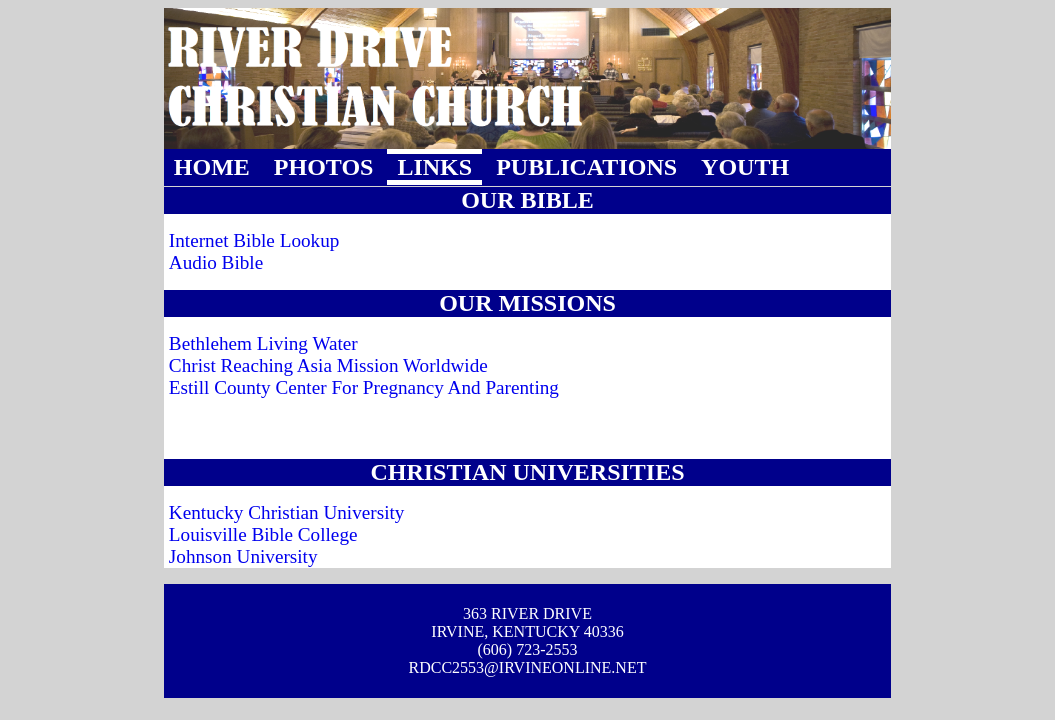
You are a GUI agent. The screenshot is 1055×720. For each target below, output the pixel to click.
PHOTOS (324, 167)
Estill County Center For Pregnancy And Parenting (364, 387)
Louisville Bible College (263, 534)
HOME (212, 167)
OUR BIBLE (527, 200)
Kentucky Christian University (287, 512)
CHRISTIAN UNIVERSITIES (527, 472)
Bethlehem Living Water (263, 343)
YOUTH (745, 167)
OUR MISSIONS (527, 303)
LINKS (434, 167)
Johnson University (243, 556)
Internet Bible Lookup (254, 240)
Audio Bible (216, 262)
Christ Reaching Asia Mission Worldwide (328, 365)
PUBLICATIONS (586, 167)
